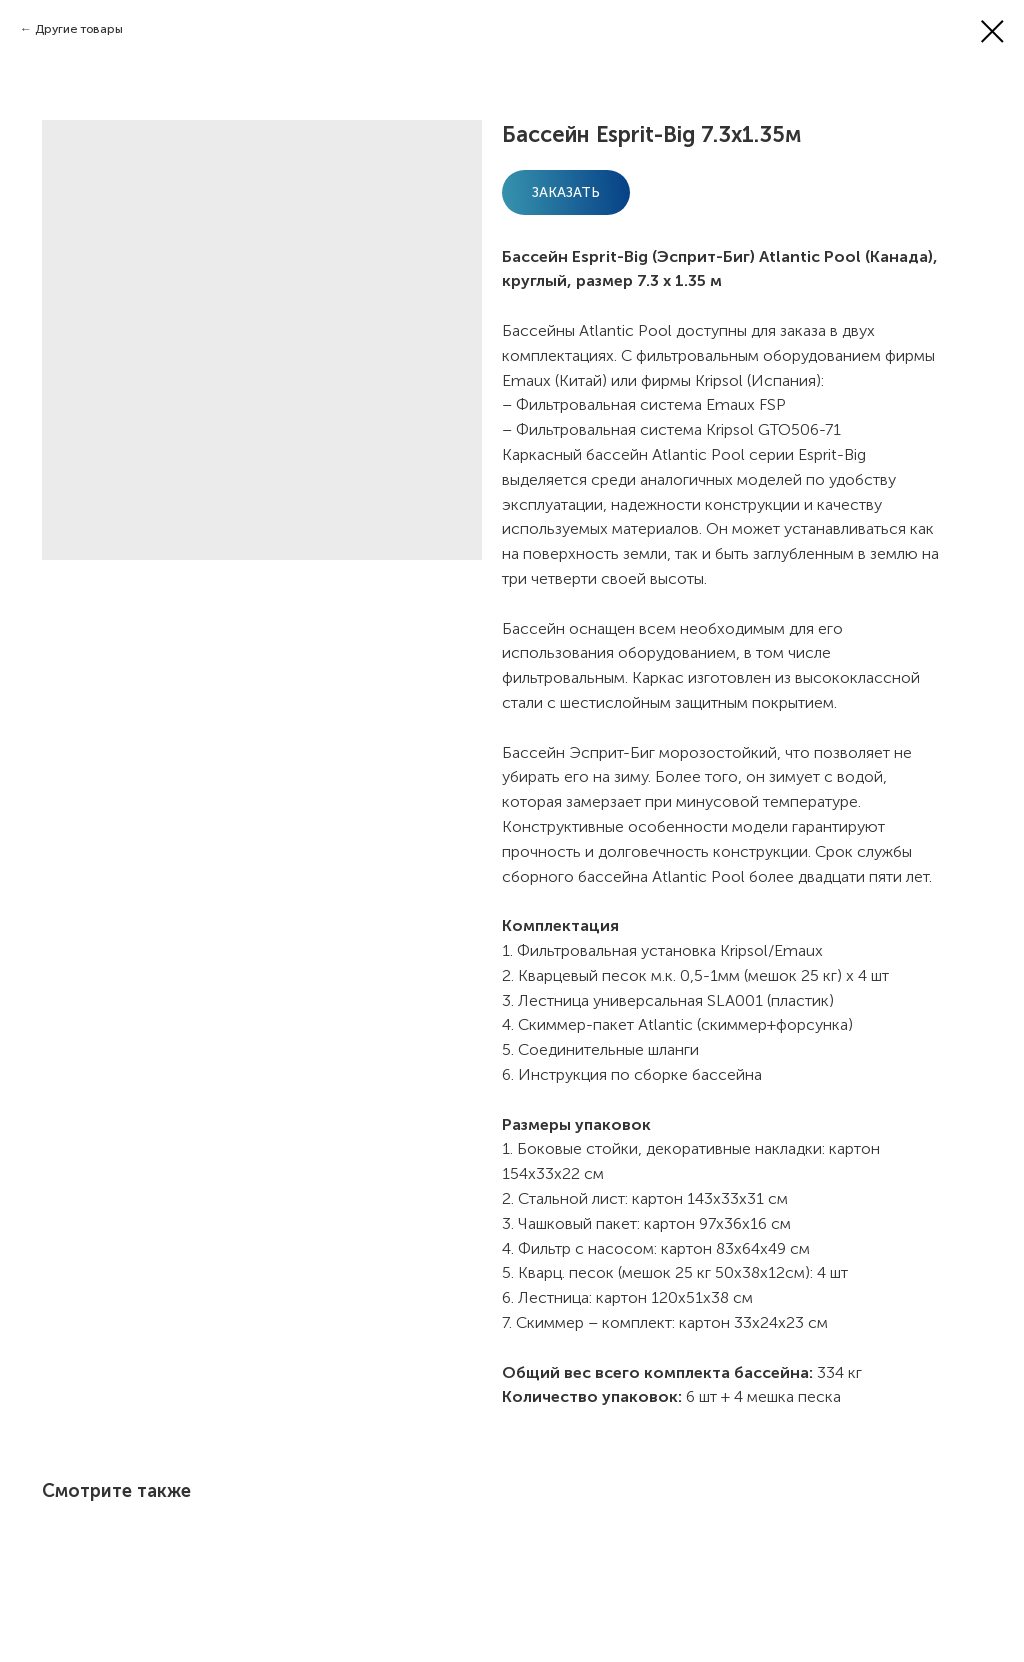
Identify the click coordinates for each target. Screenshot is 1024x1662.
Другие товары (79, 29)
